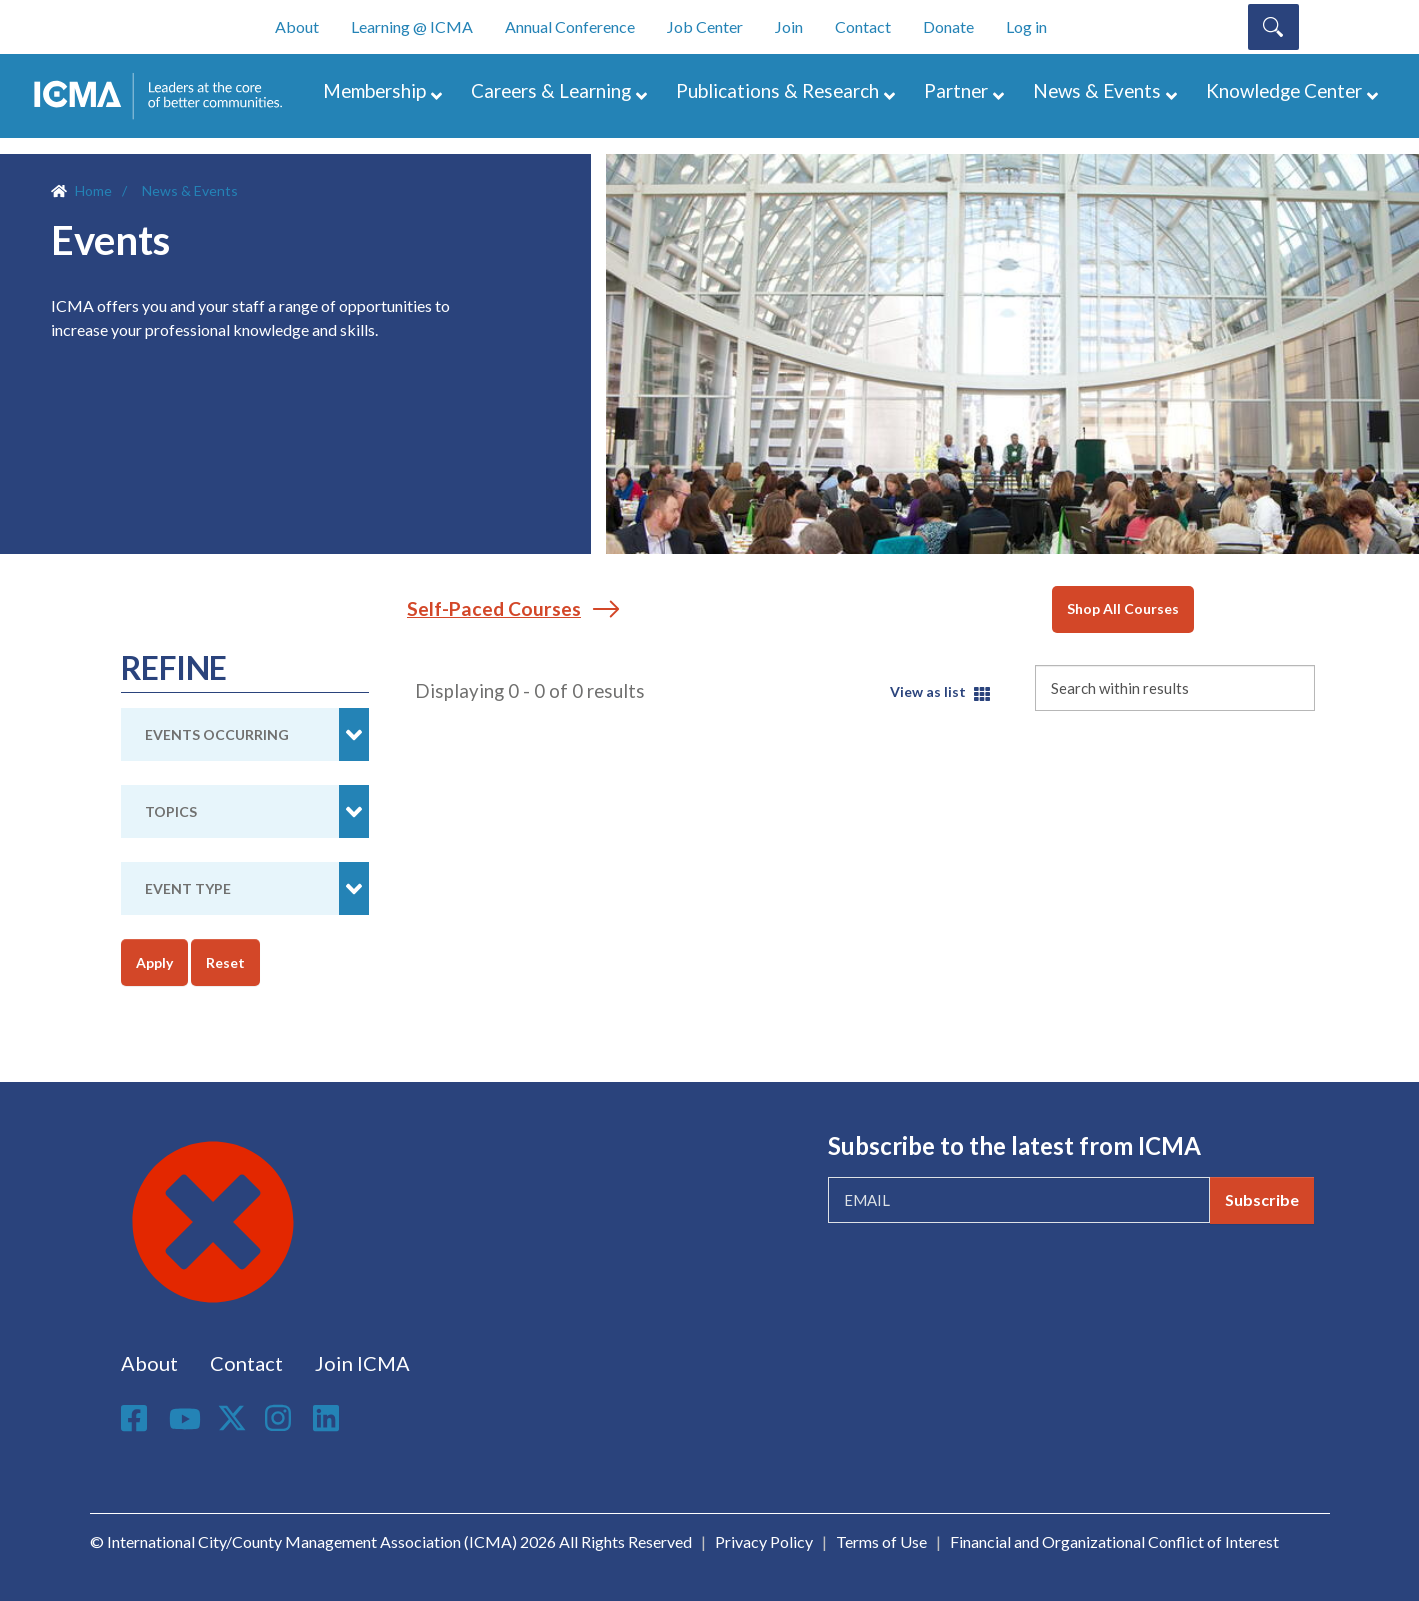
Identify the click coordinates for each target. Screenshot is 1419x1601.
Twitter (233, 1418)
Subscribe (1262, 1199)
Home (93, 190)
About (297, 26)
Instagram (281, 1418)
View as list (928, 691)
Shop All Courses (1123, 608)
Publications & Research (777, 90)
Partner (956, 90)
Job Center (705, 26)
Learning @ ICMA (412, 26)
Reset (225, 962)
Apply (154, 962)
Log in (1026, 26)
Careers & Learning (551, 90)
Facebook (137, 1418)
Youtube (185, 1420)
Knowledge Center (1284, 90)
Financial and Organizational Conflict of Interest (1114, 1541)
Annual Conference (570, 26)
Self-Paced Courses (494, 608)
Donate (948, 26)
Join (789, 26)
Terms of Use (881, 1541)
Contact (863, 26)
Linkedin (329, 1418)
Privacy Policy (764, 1541)
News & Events (1097, 90)
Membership (374, 90)
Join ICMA (362, 1363)
